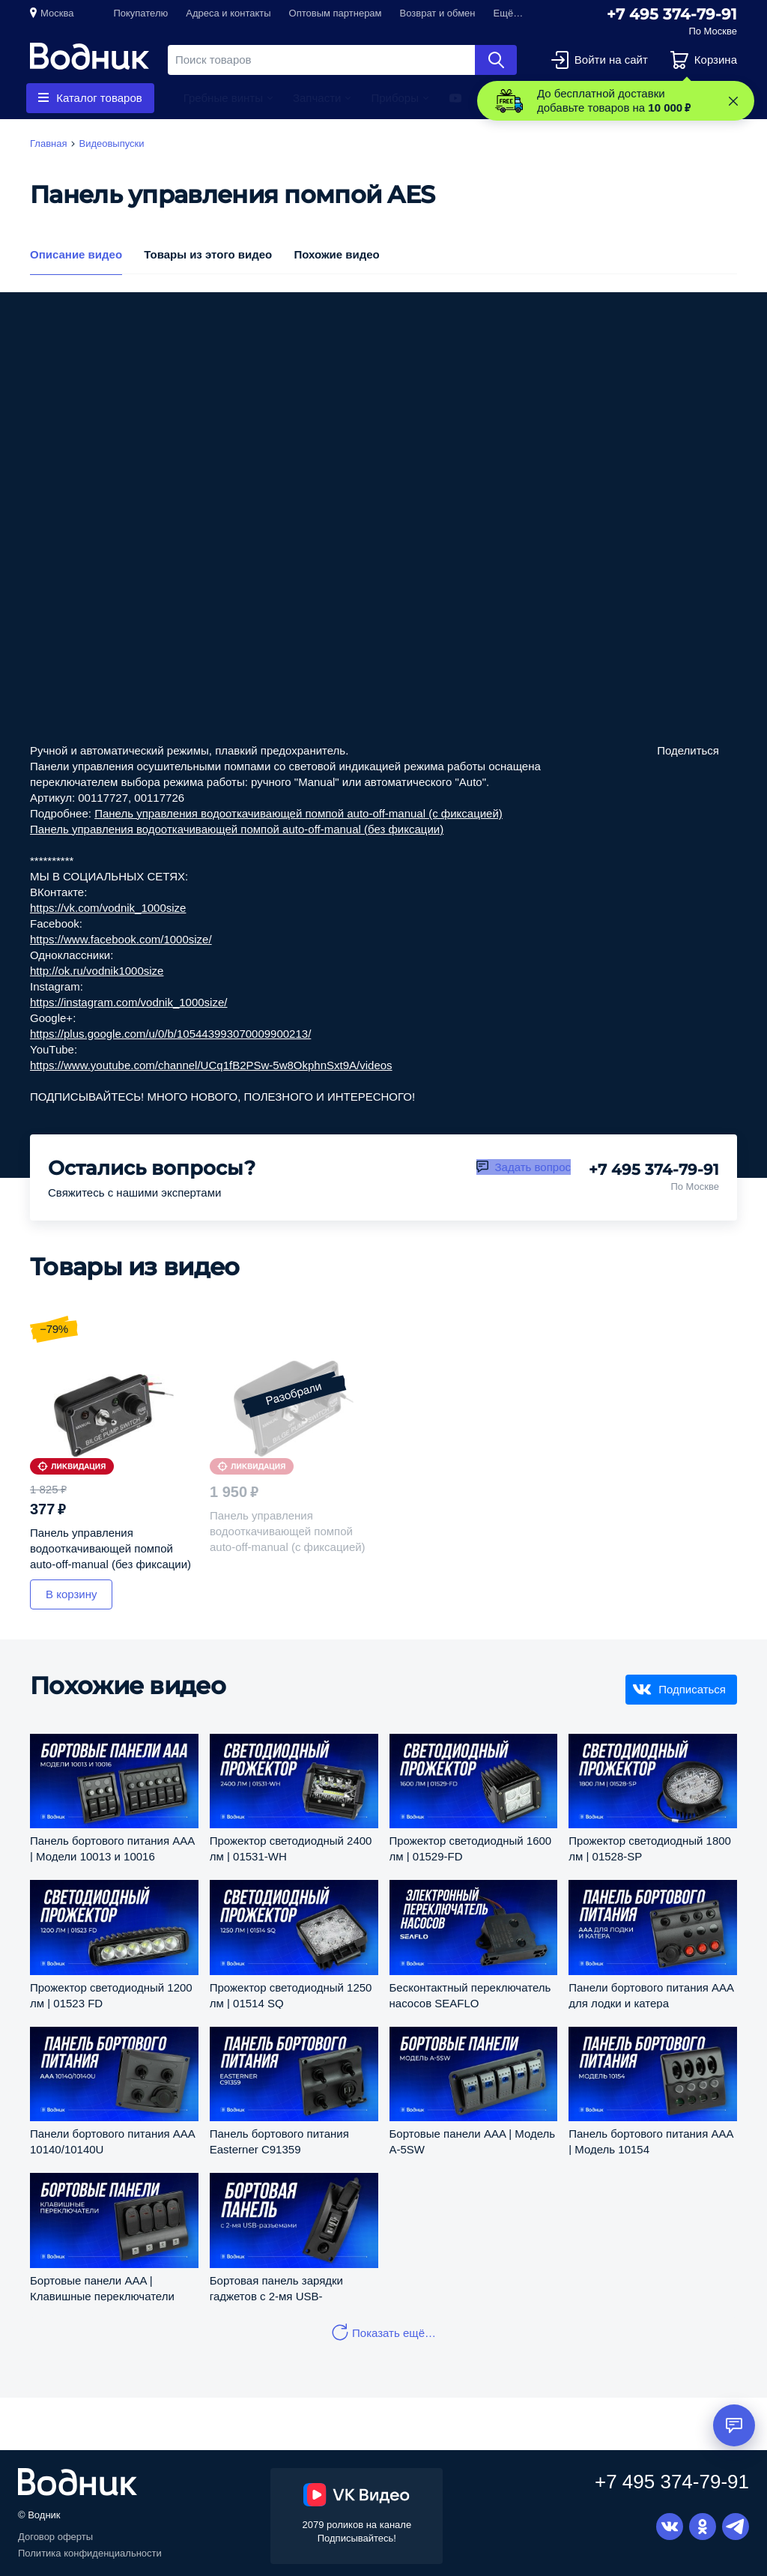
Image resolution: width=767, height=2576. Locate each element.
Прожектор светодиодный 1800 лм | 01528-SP (650, 1848)
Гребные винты (223, 97)
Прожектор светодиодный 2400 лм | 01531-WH (291, 1848)
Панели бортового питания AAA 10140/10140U (112, 2141)
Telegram (735, 2526)
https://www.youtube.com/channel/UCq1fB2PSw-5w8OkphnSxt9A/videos (211, 1065)
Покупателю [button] (140, 13)
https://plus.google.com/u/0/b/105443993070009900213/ (170, 1033)
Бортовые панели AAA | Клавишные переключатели (102, 2288)
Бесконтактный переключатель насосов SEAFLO (470, 1995)
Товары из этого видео (208, 254)
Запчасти (317, 97)
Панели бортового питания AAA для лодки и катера (651, 1995)
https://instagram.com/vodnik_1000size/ (128, 1002)
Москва (56, 13)
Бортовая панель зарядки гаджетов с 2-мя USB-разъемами (276, 2288)
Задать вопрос (533, 1167)
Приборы (395, 97)
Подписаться (692, 1689)
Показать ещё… (394, 2332)
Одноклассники (702, 2526)
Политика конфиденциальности (90, 2553)
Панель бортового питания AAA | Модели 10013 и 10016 (112, 1848)
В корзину (71, 1594)
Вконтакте (669, 2526)
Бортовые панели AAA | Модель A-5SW (472, 2141)
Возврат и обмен (438, 13)
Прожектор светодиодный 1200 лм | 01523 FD (111, 1995)
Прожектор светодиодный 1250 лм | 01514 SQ (291, 1995)
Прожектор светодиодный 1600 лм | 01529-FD (470, 1848)
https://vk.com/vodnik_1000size (108, 907)
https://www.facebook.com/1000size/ (121, 939)
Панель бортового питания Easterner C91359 (279, 2141)
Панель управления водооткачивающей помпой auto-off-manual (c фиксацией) (298, 813)
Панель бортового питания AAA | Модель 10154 (651, 2141)
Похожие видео (336, 254)
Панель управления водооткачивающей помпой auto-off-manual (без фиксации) (236, 829)
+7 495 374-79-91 (672, 14)
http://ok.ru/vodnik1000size (96, 970)
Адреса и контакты (228, 13)
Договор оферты (55, 2536)
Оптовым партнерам (335, 13)
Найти (496, 60)
